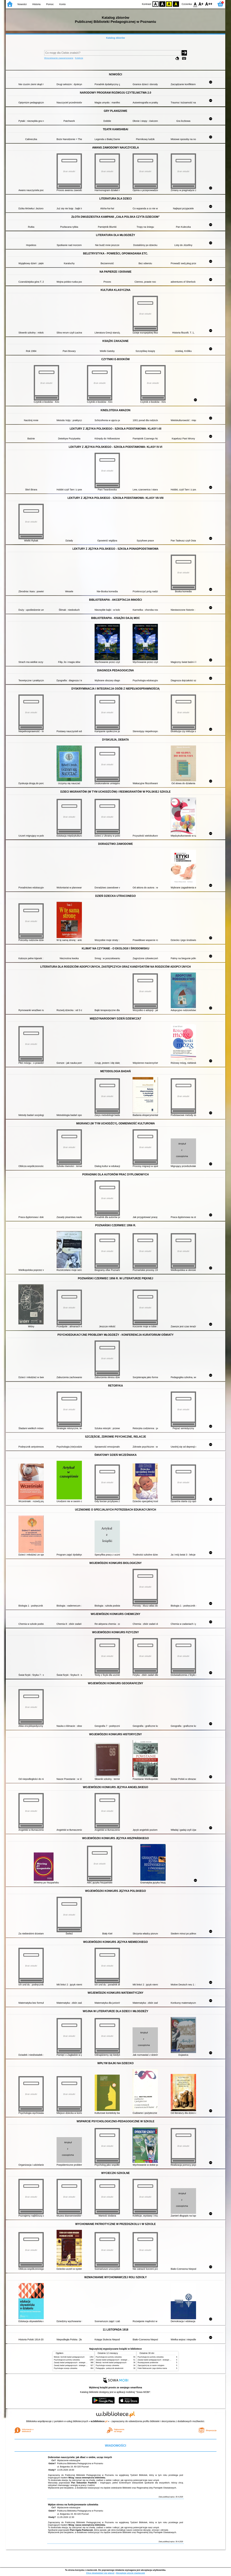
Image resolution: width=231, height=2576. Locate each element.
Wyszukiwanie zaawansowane (58, 58)
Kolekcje (79, 58)
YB (169, 3)
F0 (195, 3)
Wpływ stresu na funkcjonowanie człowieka (73, 2504)
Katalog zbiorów (115, 37)
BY (176, 3)
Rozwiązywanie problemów (148, 2362)
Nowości (22, 4)
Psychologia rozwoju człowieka (65, 2368)
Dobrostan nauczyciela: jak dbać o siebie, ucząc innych (80, 2457)
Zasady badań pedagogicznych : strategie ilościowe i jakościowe (78, 2365)
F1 (201, 3)
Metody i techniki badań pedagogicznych (69, 2357)
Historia (36, 4)
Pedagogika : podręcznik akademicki (109, 2368)
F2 (208, 3)
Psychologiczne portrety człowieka (67, 2360)
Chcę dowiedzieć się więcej (100, 2573)
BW (162, 3)
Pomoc (50, 4)
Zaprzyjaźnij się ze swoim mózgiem (151, 2365)
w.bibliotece (99, 2421)
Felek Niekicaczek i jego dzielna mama (152, 2368)
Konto (62, 4)
